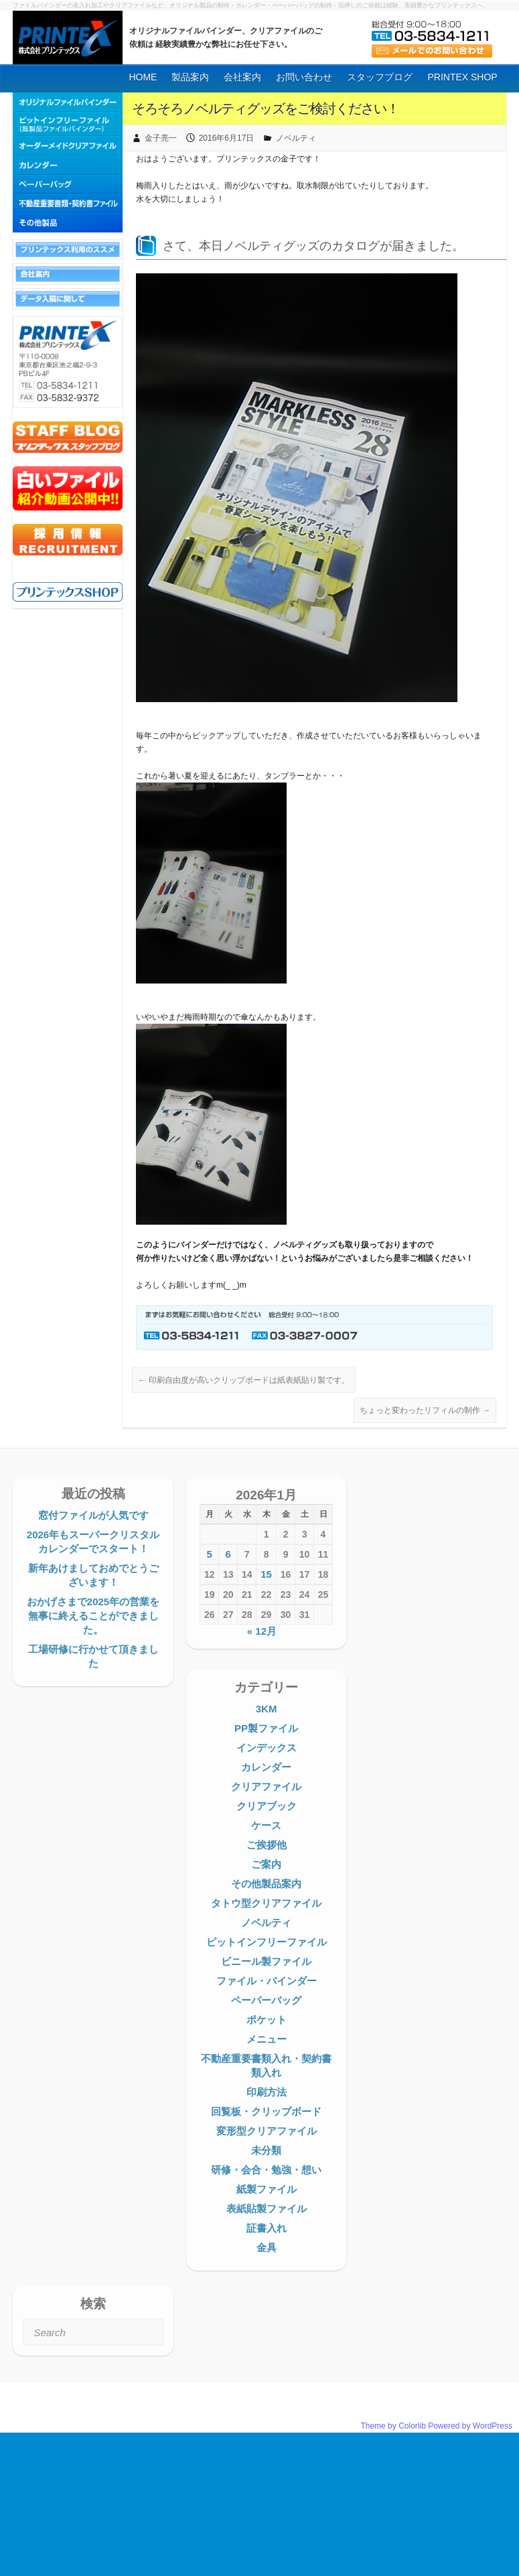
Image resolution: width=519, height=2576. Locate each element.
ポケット (266, 2019)
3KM (266, 1708)
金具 (266, 2247)
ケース (266, 1825)
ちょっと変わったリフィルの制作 (425, 1410)
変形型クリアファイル (266, 2131)
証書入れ (266, 2228)
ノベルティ (296, 138)
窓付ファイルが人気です (93, 1515)
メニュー (266, 2039)
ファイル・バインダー (266, 1980)
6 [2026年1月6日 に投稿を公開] (228, 1554)
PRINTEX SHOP (462, 77)
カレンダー (266, 1767)
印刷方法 (266, 2092)
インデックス (266, 1747)
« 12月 (262, 1631)
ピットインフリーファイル (266, 1942)
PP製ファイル (266, 1728)
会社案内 (242, 77)
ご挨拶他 (266, 1844)
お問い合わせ (304, 77)
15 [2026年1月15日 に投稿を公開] (266, 1574)
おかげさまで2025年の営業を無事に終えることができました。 (93, 1615)
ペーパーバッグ (266, 2000)
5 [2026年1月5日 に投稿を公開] (209, 1554)
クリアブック (266, 1806)
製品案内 (190, 77)
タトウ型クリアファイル (266, 1903)
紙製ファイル (266, 2189)
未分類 (266, 2150)
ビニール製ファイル (266, 1961)
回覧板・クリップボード (266, 2111)
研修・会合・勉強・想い (266, 2169)
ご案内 (266, 1864)
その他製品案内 (266, 1883)
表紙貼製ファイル (266, 2208)
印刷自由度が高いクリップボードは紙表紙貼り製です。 (243, 1380)
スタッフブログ (380, 77)
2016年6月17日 (226, 138)
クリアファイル (266, 1786)
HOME (143, 77)
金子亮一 (161, 138)
